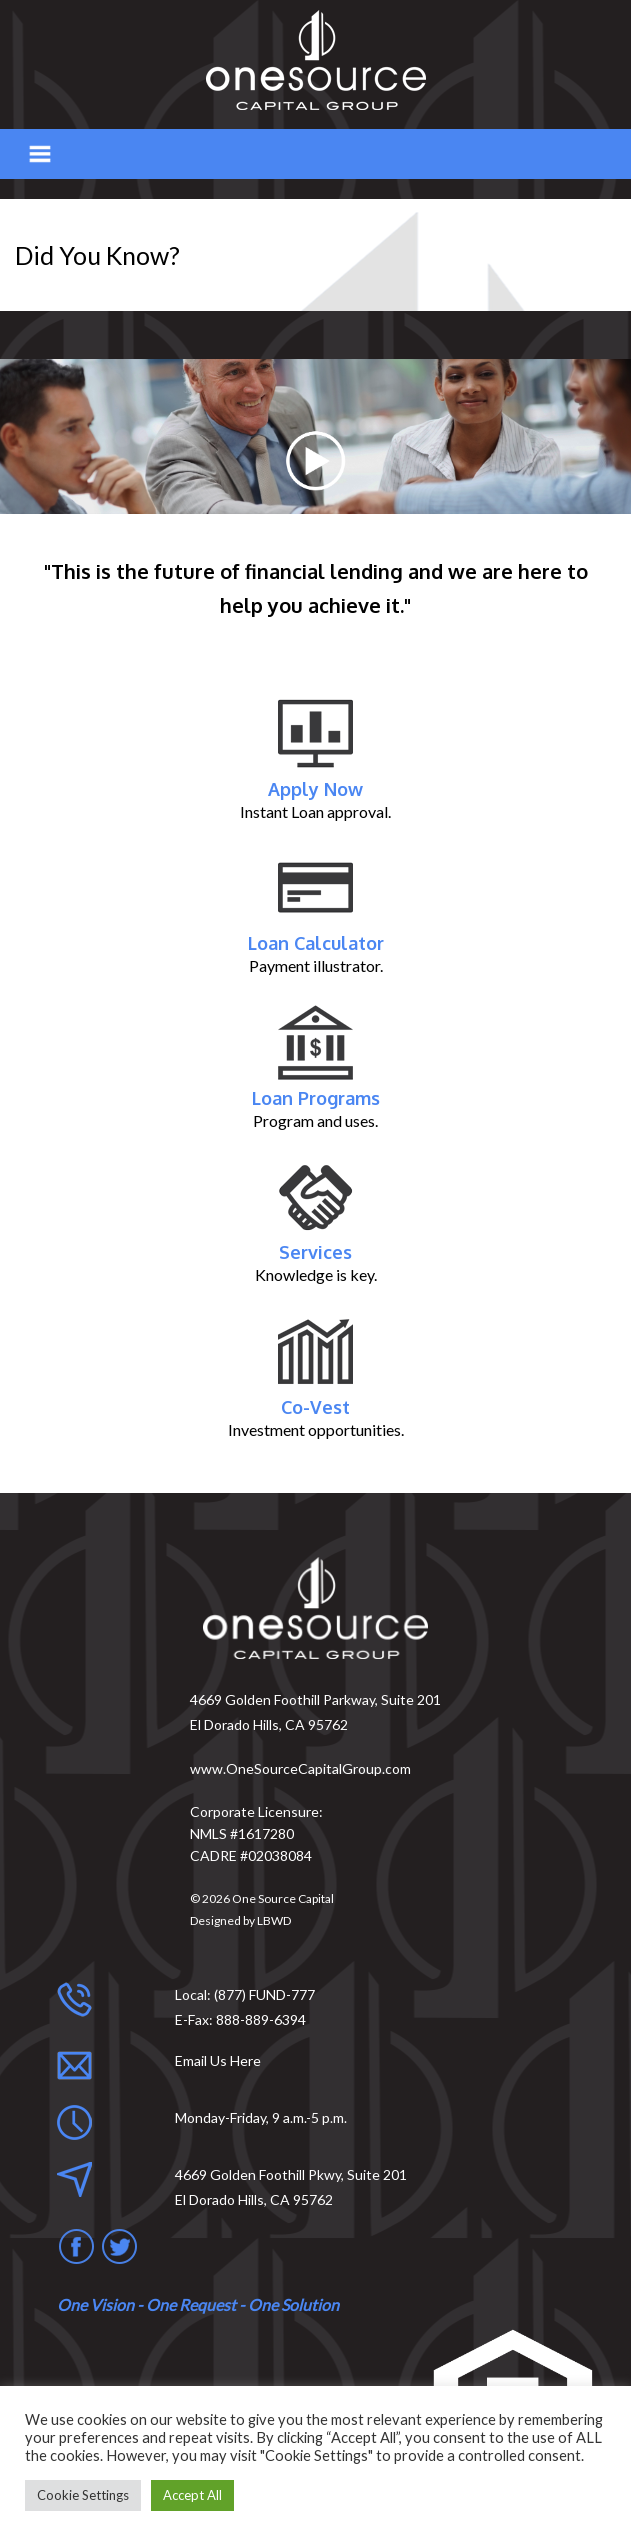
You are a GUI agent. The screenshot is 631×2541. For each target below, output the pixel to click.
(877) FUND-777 (264, 1994)
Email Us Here (218, 2060)
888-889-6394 (261, 2019)
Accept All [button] (192, 2495)
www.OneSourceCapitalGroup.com (300, 1768)
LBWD (274, 1920)
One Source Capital (283, 1898)
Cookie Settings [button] (83, 2495)
